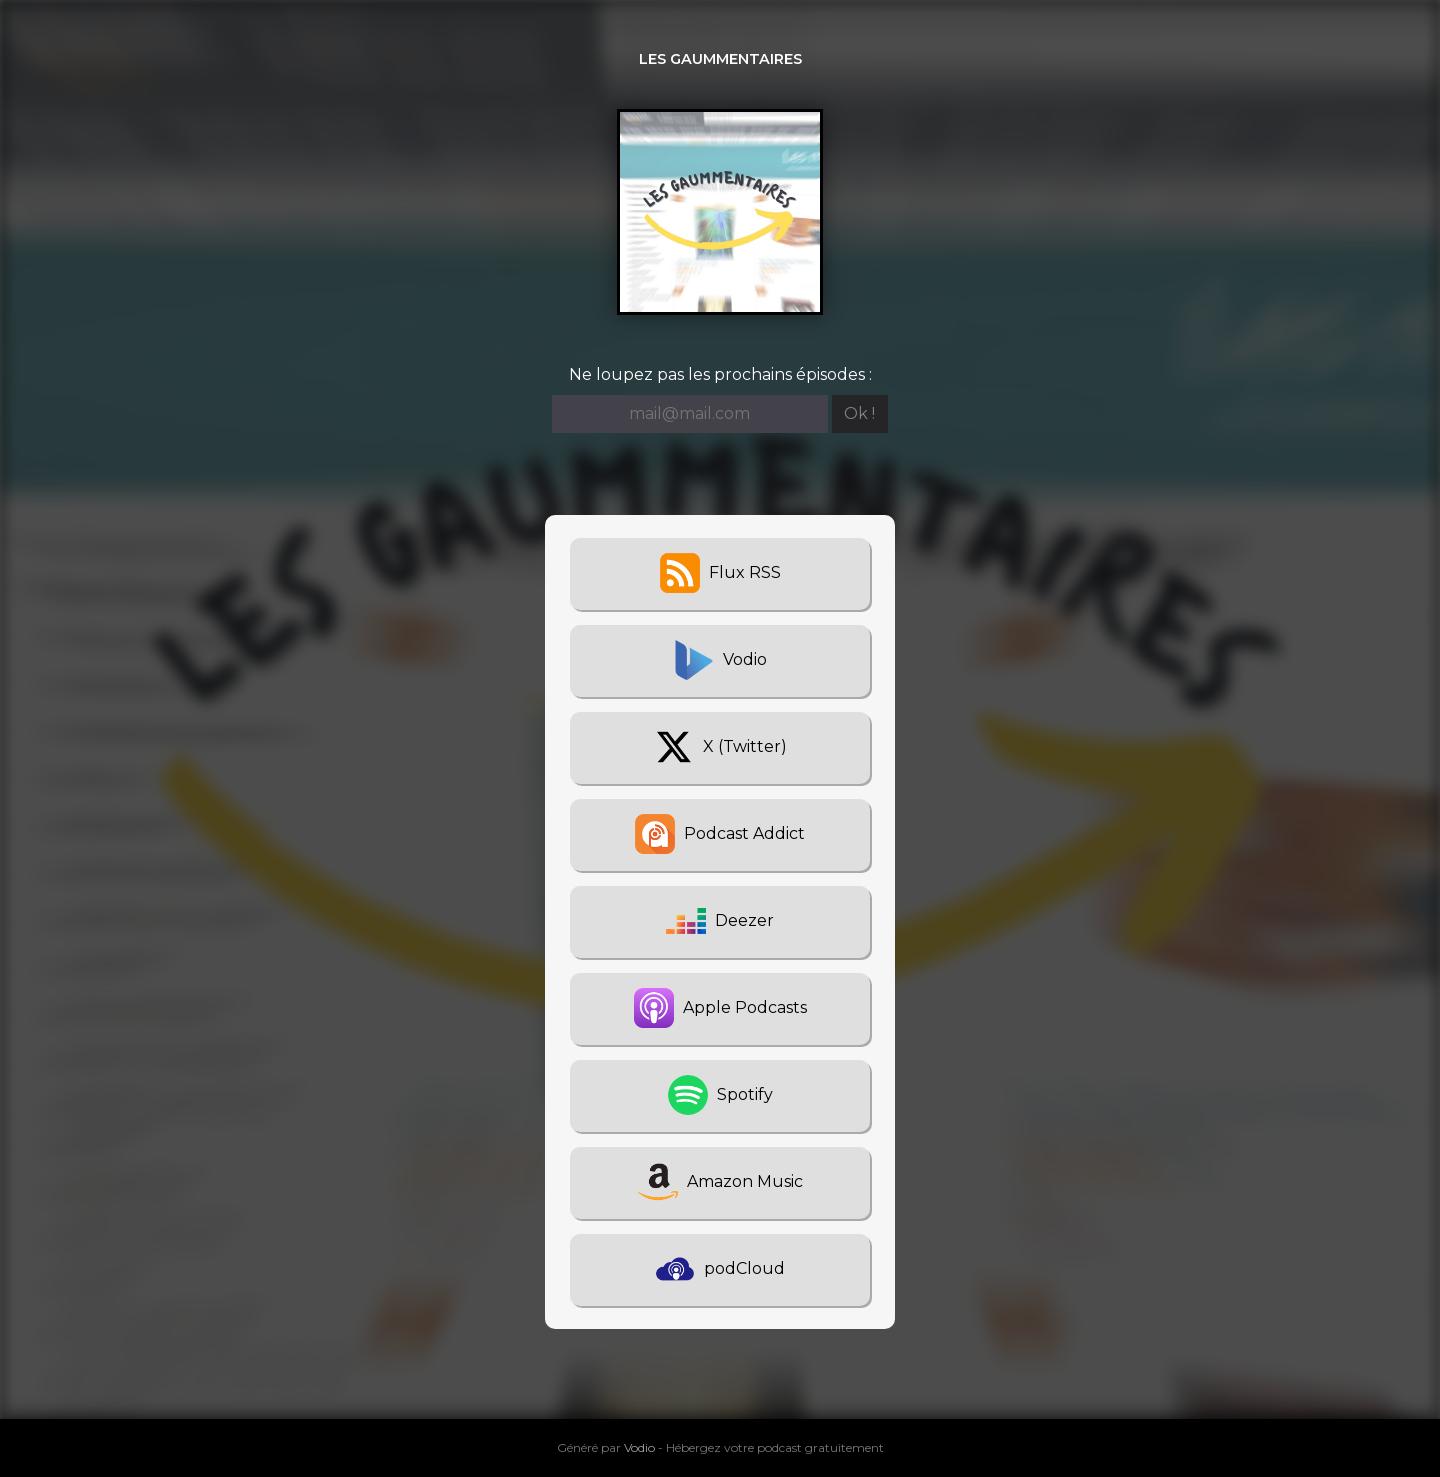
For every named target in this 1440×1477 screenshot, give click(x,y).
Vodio (639, 1447)
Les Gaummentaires (720, 59)
